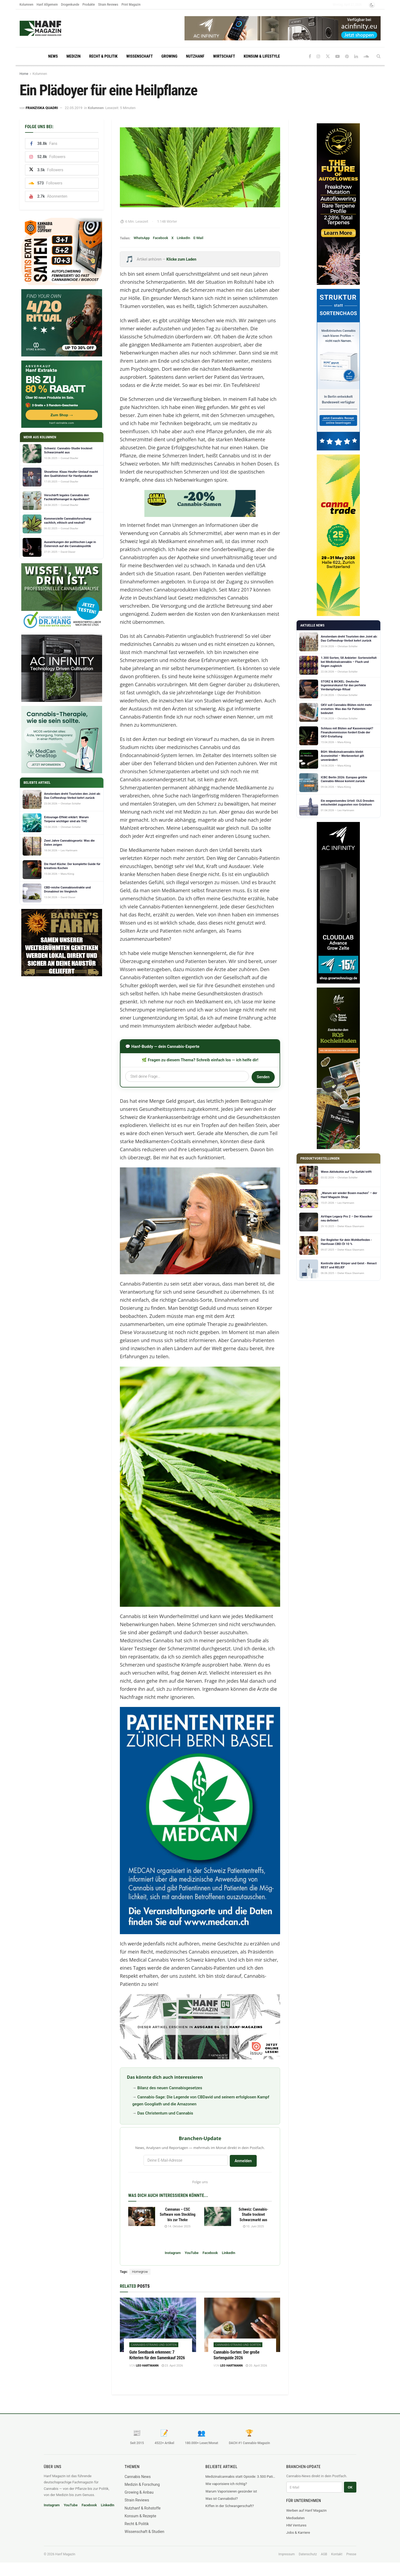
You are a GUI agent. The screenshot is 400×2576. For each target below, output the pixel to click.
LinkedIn (183, 238)
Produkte (88, 4)
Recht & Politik (103, 56)
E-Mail (198, 238)
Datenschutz (308, 2554)
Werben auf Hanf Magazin (306, 2510)
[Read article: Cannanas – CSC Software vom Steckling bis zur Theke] (141, 2216)
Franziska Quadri (42, 108)
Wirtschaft (224, 56)
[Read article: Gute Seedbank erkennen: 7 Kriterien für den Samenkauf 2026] (158, 2325)
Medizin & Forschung (142, 2484)
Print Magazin (131, 4)
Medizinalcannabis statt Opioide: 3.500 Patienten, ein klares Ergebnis (241, 2476)
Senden (263, 1077)
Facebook (160, 238)
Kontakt (336, 2554)
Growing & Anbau (139, 2492)
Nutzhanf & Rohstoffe (143, 2508)
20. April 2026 (256, 2365)
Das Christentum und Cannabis (165, 2113)
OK (350, 2487)
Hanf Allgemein (47, 4)
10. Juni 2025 (253, 2226)
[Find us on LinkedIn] (356, 56)
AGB (324, 2554)
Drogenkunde (70, 4)
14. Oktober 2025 (177, 2226)
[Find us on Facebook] (310, 56)
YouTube (192, 2253)
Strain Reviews (108, 4)
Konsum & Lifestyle (262, 56)
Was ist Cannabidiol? (222, 2499)
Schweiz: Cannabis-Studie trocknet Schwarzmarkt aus (253, 2214)
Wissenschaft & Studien (144, 2531)
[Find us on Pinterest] (347, 56)
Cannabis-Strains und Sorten (154, 2345)
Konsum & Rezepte (140, 2516)
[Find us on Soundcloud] (366, 56)
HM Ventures (296, 2525)
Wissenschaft (139, 56)
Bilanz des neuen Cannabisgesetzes (169, 2087)
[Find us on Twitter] (328, 56)
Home (24, 74)
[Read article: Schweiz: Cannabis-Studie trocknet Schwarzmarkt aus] (217, 2216)
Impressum (287, 2554)
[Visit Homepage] (51, 28)
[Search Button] (379, 56)
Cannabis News (138, 2476)
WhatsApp (142, 238)
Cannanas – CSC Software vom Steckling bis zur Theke (178, 2214)
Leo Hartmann (147, 2365)
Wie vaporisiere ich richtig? (226, 2484)
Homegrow (140, 2272)
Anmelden (243, 2161)
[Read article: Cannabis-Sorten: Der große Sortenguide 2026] (242, 2325)
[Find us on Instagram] (318, 56)
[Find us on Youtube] (337, 56)
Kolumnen (26, 4)
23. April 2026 (172, 2365)
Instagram (173, 2253)
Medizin (74, 56)
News (53, 56)
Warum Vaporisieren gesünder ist (231, 2491)
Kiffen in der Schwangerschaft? (230, 2506)
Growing (169, 56)
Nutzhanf (195, 56)
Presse (351, 2554)
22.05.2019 (73, 108)
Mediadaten (295, 2518)
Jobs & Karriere (298, 2532)
